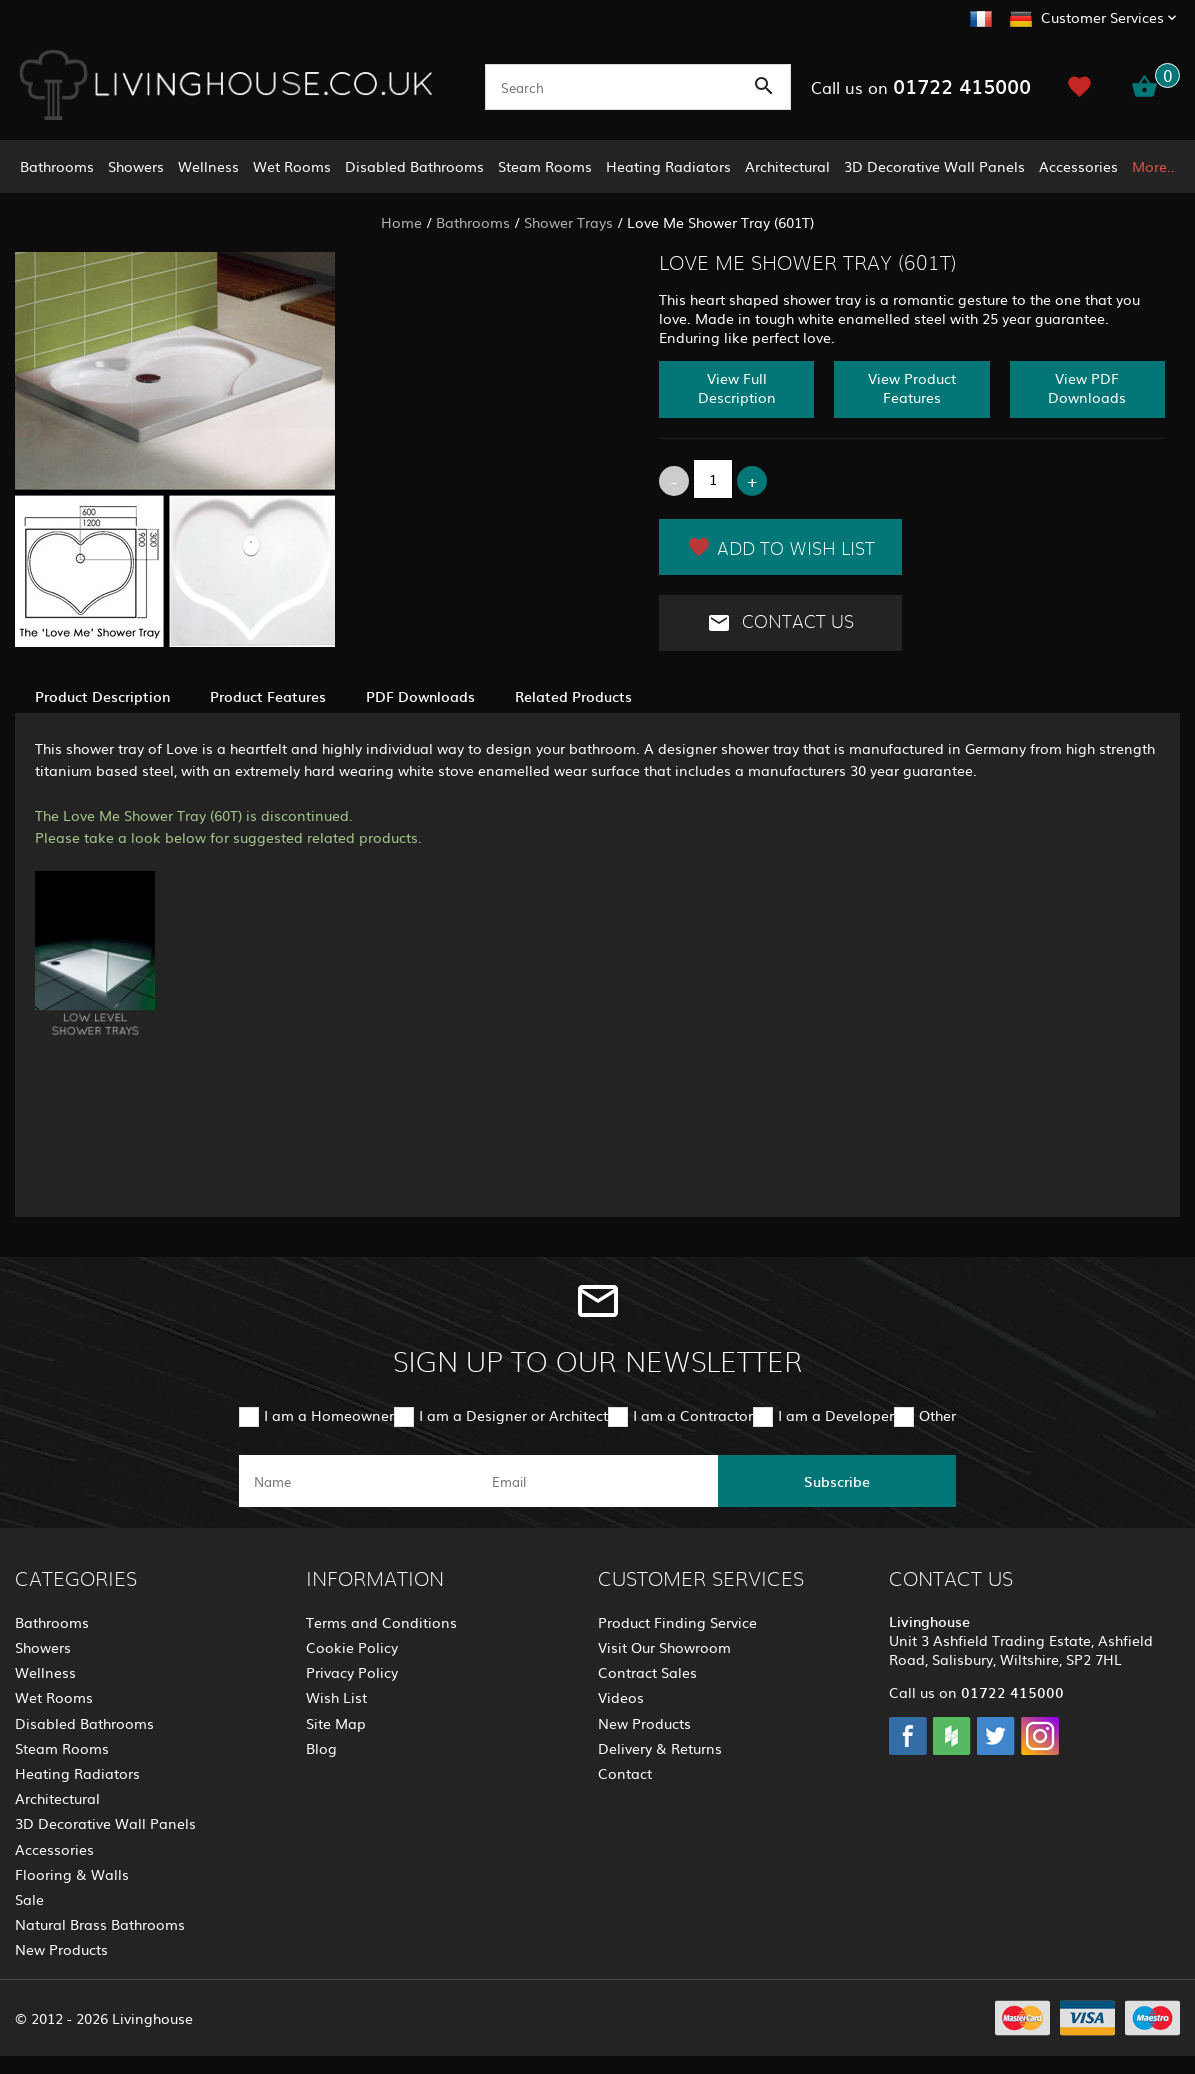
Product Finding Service (677, 1622)
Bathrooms (57, 166)
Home (401, 222)
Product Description (102, 696)
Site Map (336, 1723)
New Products (61, 1949)
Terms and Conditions (381, 1622)
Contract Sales (647, 1672)
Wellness (208, 166)
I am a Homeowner (329, 1415)
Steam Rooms (545, 166)
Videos (621, 1697)
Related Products (573, 696)
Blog (321, 1748)
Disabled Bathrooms (414, 166)
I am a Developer (836, 1415)
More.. (1153, 166)
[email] (596, 1481)
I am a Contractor (693, 1415)
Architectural (787, 166)
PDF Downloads (420, 696)
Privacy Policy (352, 1672)
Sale (29, 1899)
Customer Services (1102, 17)
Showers (136, 166)
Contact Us (780, 623)
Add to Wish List (781, 547)
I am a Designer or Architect (513, 1415)
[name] (358, 1481)
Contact (625, 1773)
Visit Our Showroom (664, 1647)
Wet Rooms (292, 166)
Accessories (1078, 166)
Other (937, 1415)
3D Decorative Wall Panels (934, 166)
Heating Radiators (668, 166)
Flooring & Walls (72, 1874)
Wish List (336, 1697)
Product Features (268, 696)
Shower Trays (568, 222)
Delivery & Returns (660, 1748)
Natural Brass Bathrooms (100, 1924)
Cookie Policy (352, 1647)
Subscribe (837, 1481)
